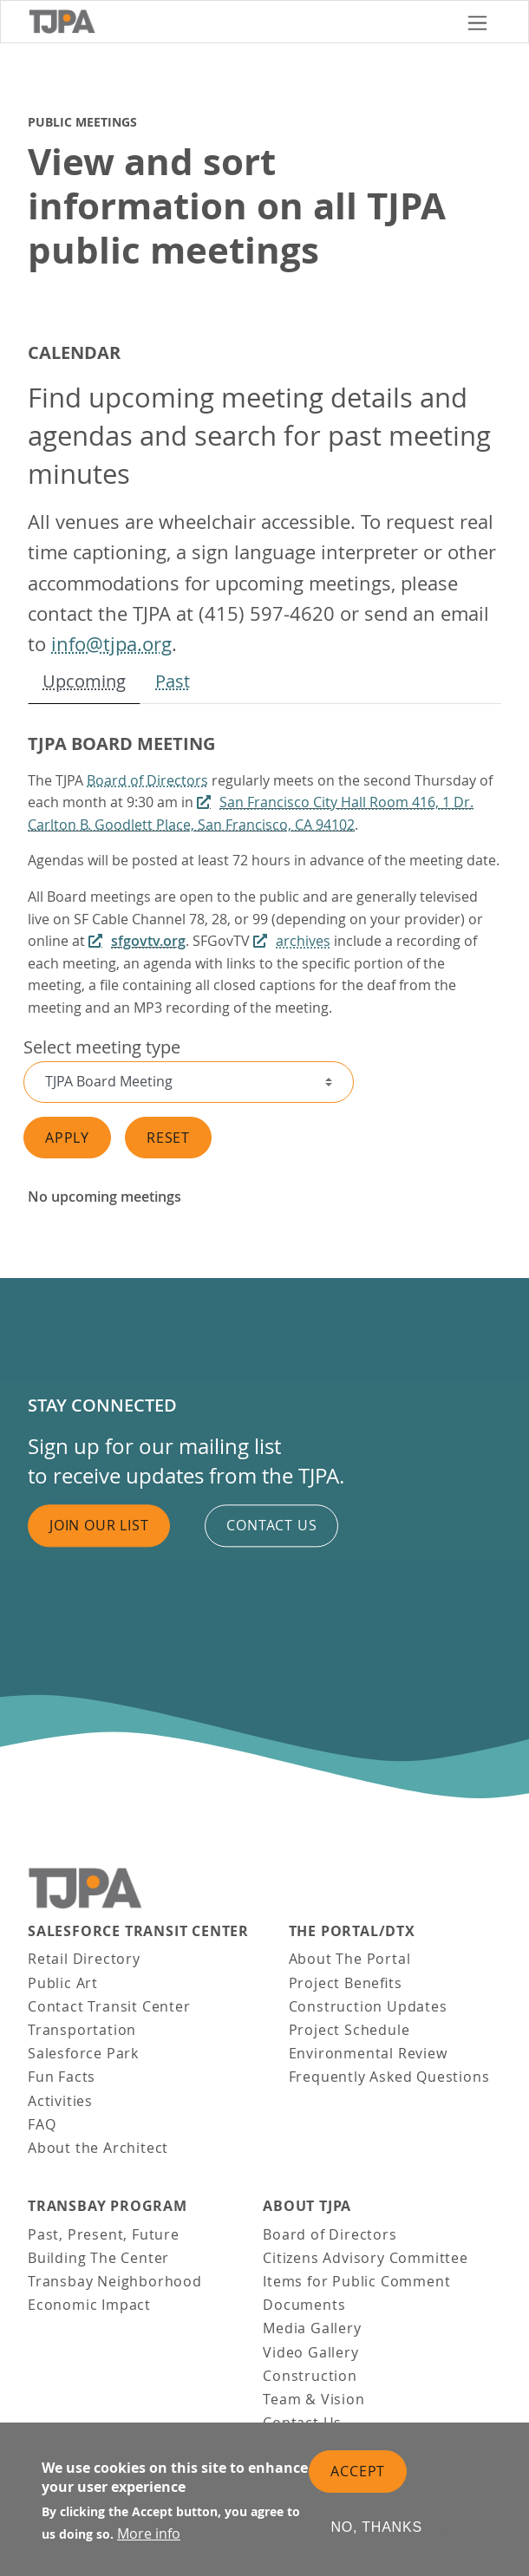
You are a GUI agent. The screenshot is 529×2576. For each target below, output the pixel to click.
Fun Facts (61, 2076)
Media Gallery (312, 2328)
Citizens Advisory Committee (365, 2257)
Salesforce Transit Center (138, 1931)
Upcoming (84, 681)
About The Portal (350, 1958)
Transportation (82, 2029)
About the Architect (98, 2147)
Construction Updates (368, 2006)
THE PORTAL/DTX (352, 1931)
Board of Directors (147, 780)
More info (148, 2535)
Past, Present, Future (104, 2234)
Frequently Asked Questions (389, 2076)
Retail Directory (84, 1958)
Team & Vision (313, 2399)
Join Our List (98, 1525)
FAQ (42, 2124)
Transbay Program (107, 2206)
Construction (310, 2375)
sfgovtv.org (148, 940)
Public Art (63, 1982)
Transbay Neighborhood (115, 2281)
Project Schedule (349, 2029)
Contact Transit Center (109, 2006)
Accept (357, 2472)
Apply (67, 1137)
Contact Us (302, 2422)
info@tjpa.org (111, 643)
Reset (168, 1137)
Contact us (271, 1525)
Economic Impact (89, 2304)
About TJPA (307, 2206)
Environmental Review (368, 2053)
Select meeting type (101, 1047)
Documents (304, 2304)
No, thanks (376, 2529)
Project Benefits (345, 1982)
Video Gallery (310, 2352)
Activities (60, 2100)
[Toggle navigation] (477, 21)
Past (172, 681)
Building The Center (98, 2257)
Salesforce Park (83, 2053)
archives (303, 940)
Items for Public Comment (356, 2281)
